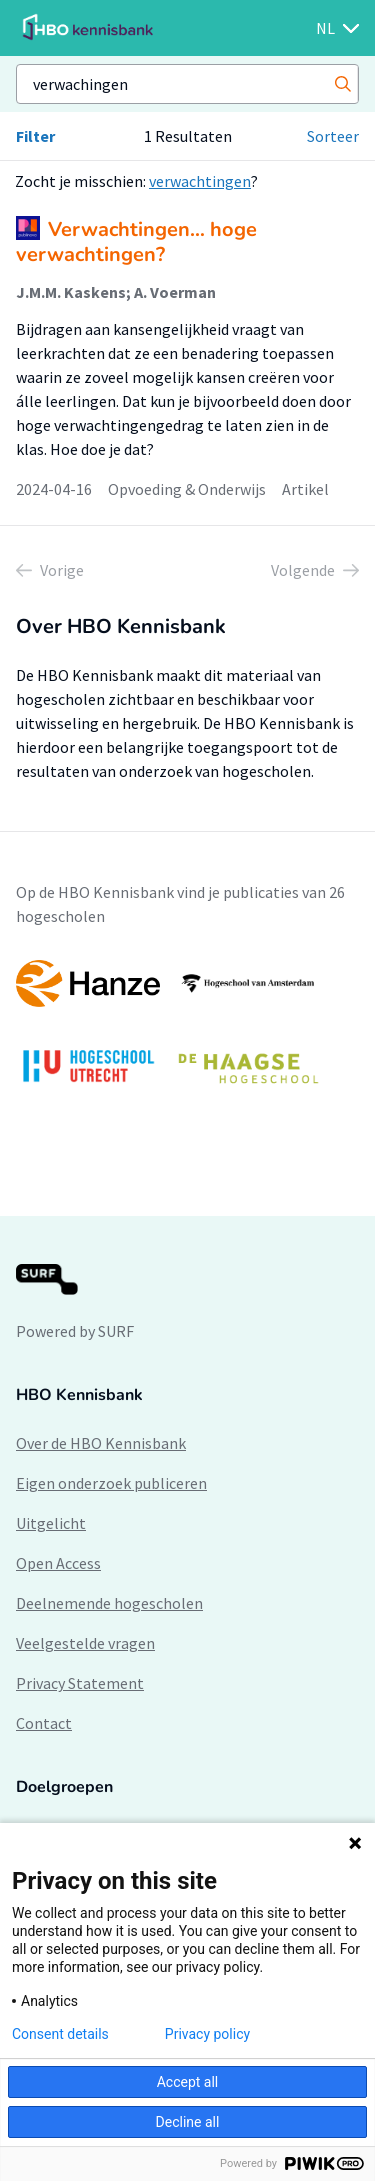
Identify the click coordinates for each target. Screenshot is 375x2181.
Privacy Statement (80, 1683)
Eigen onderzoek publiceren (111, 1483)
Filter (35, 136)
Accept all (188, 2082)
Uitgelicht (51, 1523)
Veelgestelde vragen (85, 1643)
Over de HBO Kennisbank (101, 1443)
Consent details (60, 2034)
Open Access (58, 1563)
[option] (187, 1031)
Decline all (188, 2122)
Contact (44, 1723)
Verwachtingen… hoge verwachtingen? (136, 242)
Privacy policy (207, 2034)
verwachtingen (200, 181)
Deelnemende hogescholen (109, 1603)
